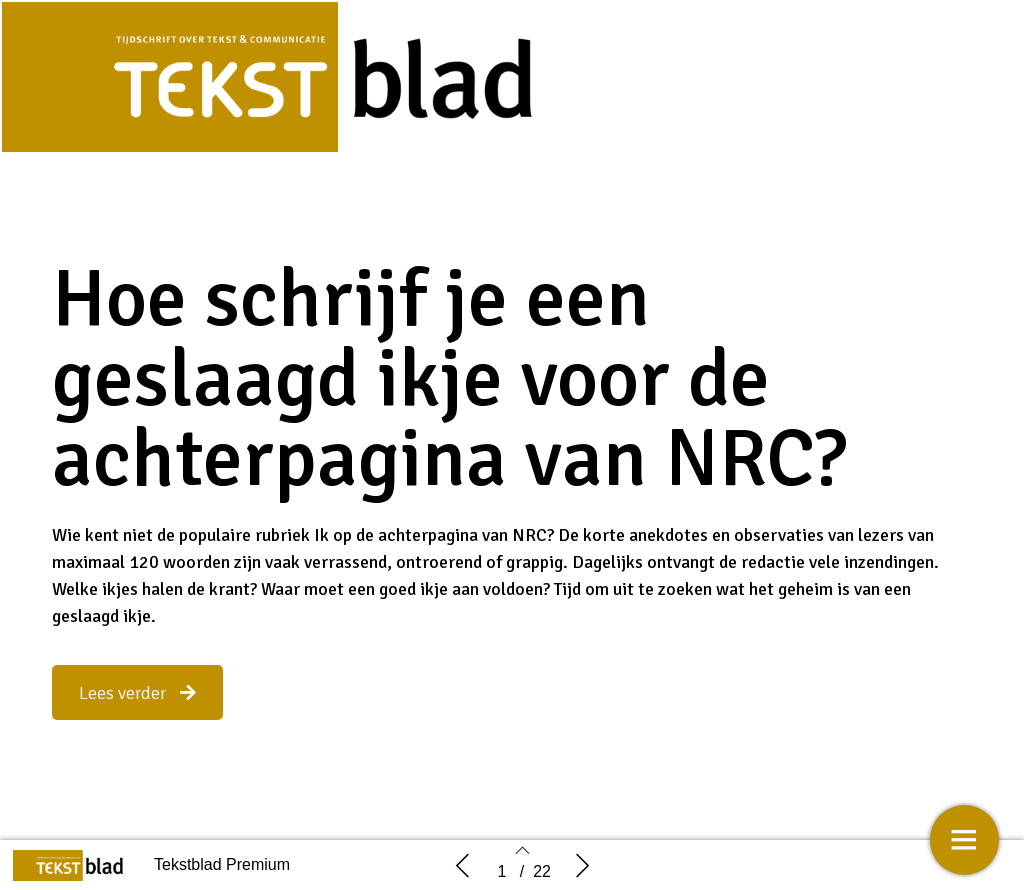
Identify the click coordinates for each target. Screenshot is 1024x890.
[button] (137, 692)
